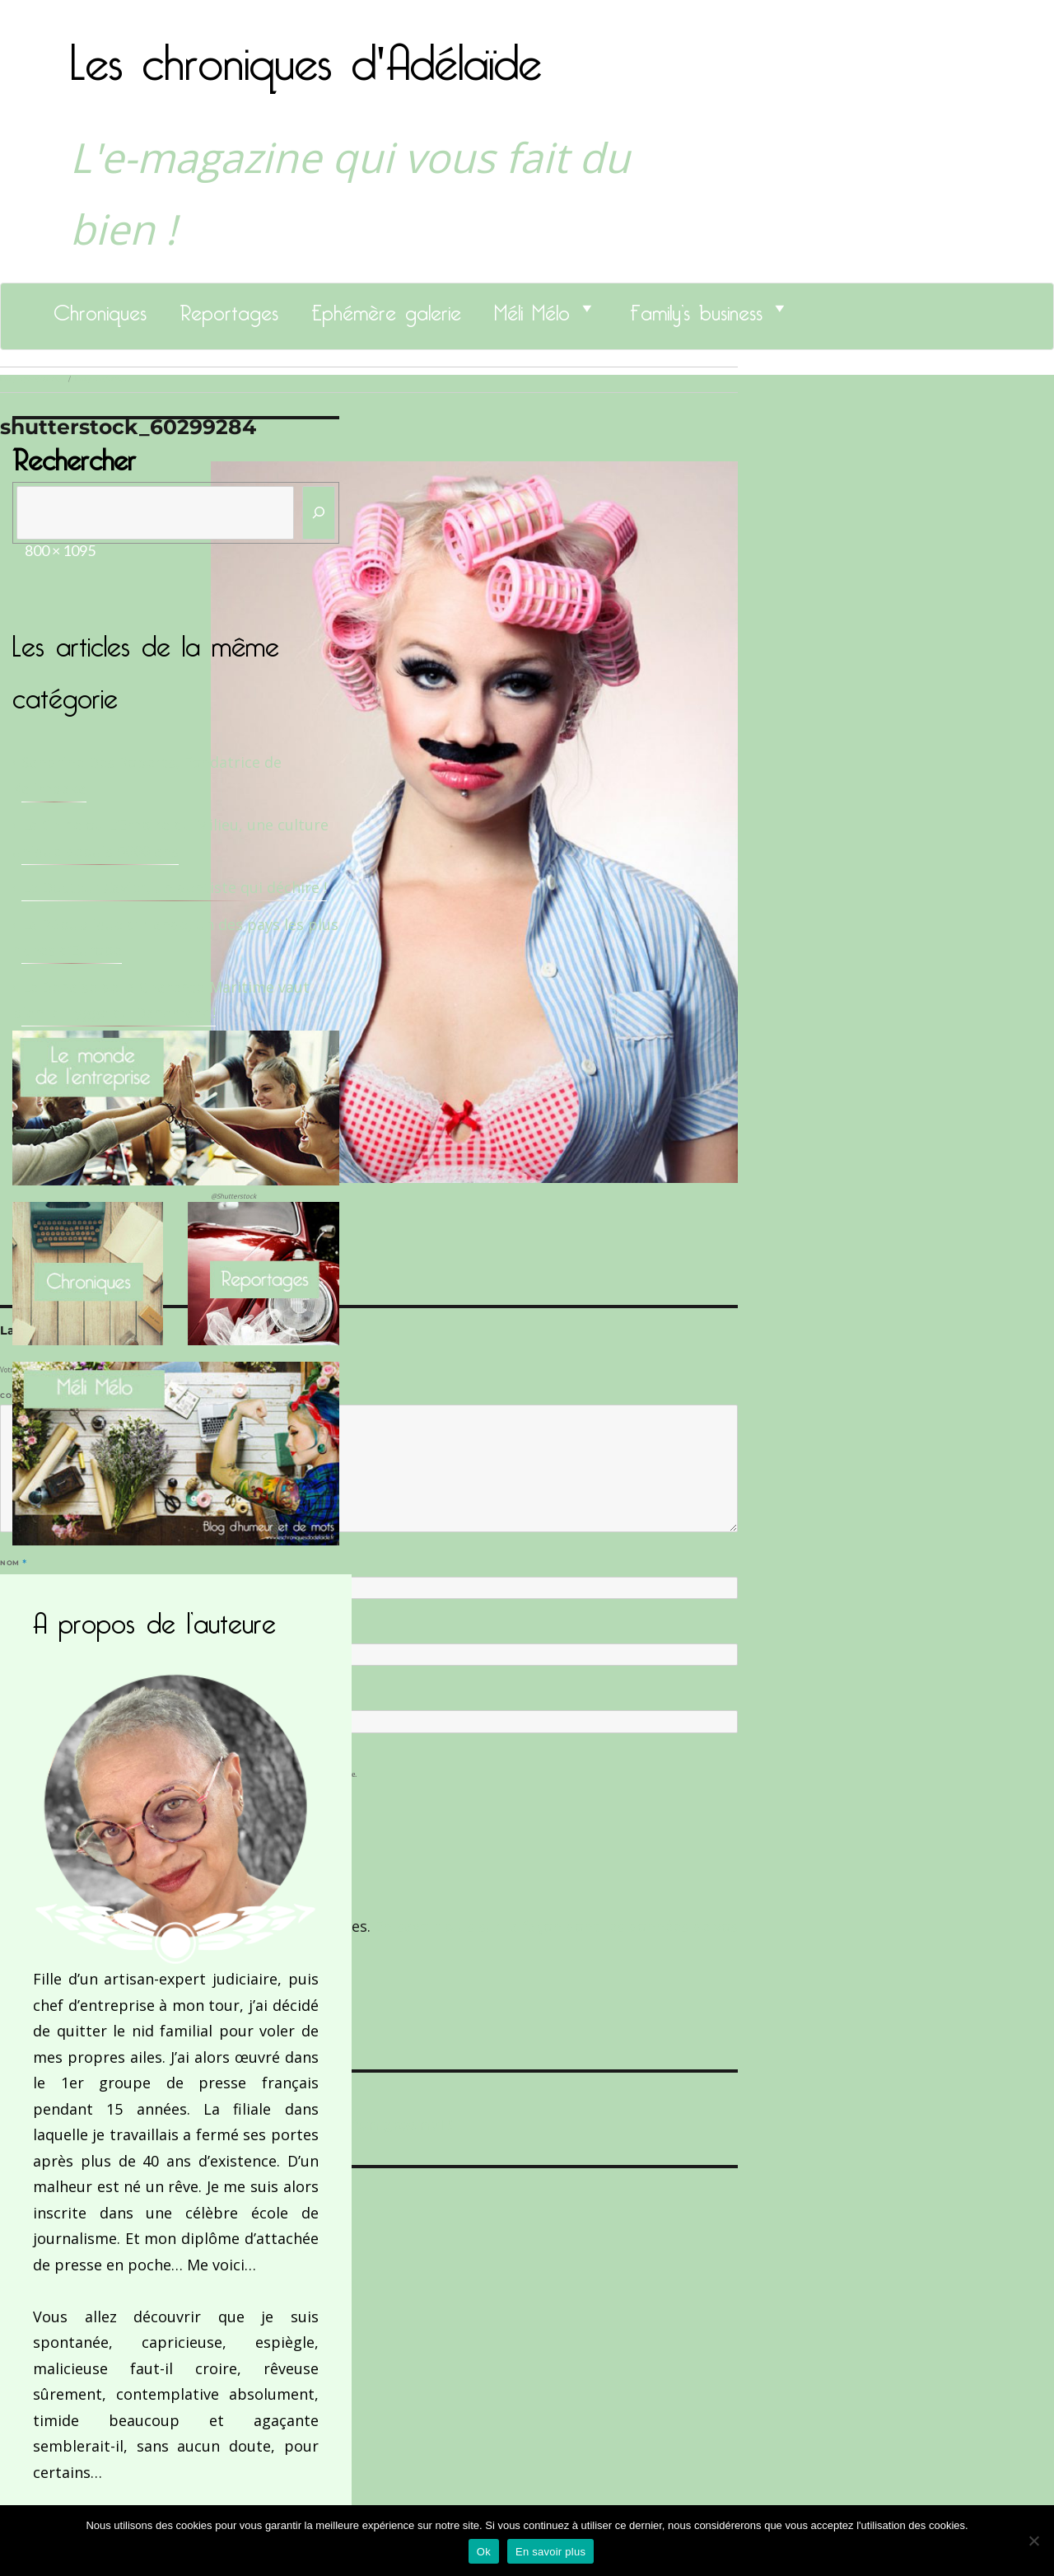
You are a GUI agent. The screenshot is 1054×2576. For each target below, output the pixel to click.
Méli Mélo (532, 308)
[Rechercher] (318, 513)
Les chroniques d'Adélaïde (306, 52)
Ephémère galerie (386, 308)
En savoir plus (550, 2552)
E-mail (17, 1630)
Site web (18, 1697)
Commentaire (33, 1395)
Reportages (229, 308)
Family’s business (696, 308)
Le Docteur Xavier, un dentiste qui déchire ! (174, 887)
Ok (484, 2552)
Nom (13, 1563)
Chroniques (100, 308)
